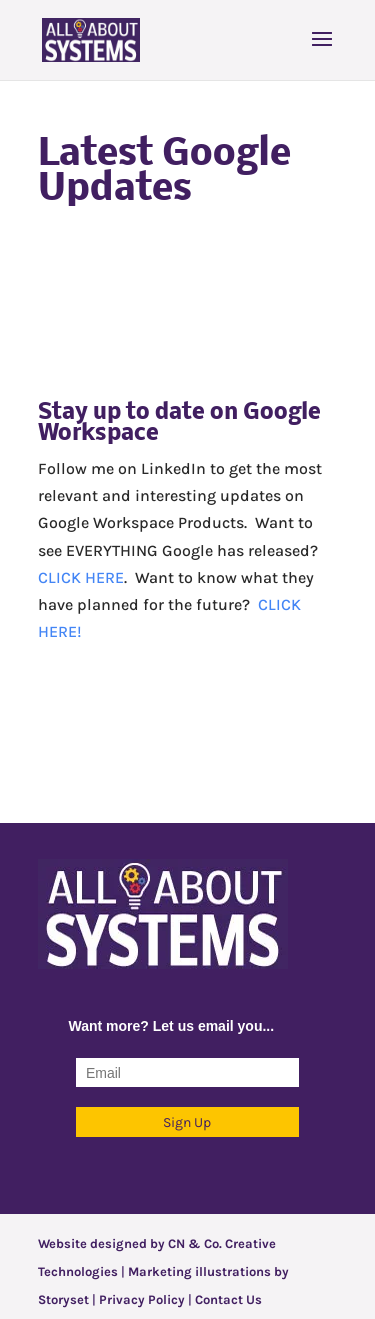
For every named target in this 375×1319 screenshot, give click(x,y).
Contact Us (228, 1299)
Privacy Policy (142, 1299)
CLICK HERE (81, 577)
